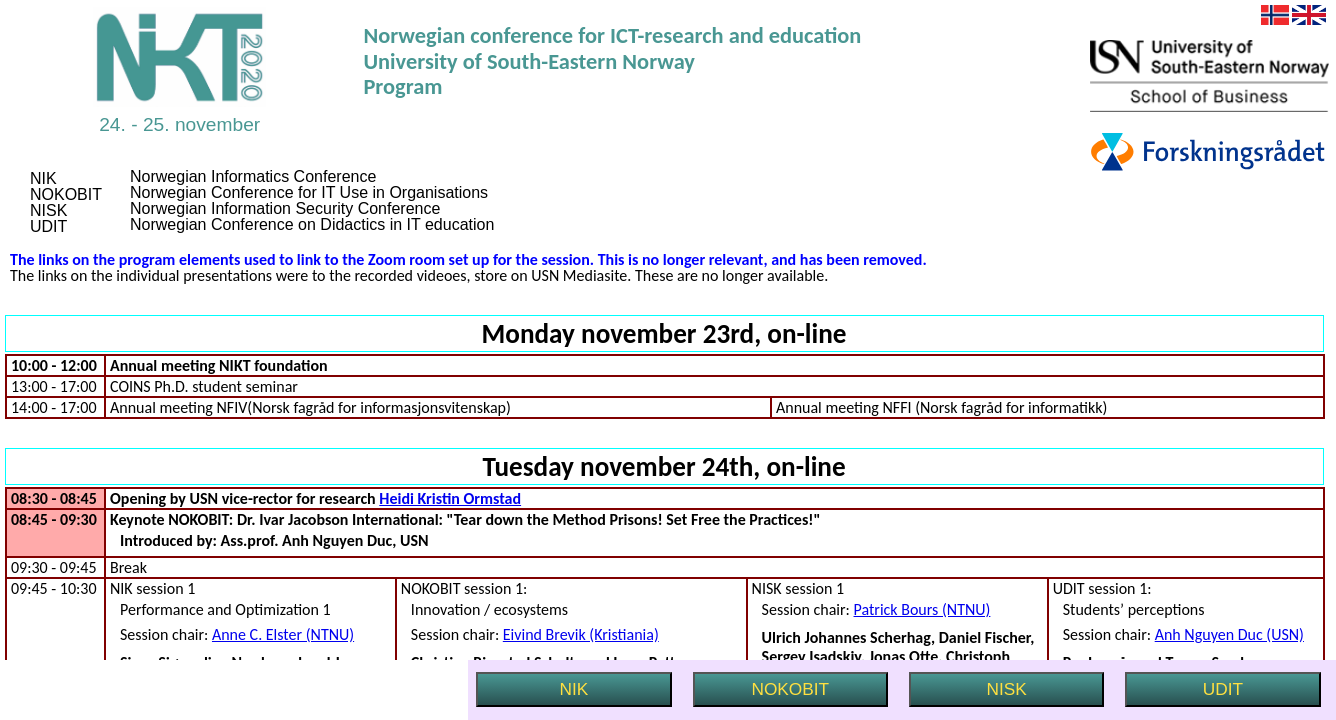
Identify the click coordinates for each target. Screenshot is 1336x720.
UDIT (1223, 689)
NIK (574, 689)
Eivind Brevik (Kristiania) (581, 634)
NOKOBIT (790, 689)
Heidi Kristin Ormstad (450, 498)
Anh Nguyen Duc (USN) (1229, 634)
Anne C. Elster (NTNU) (283, 634)
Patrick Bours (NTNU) (922, 609)
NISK (1007, 689)
